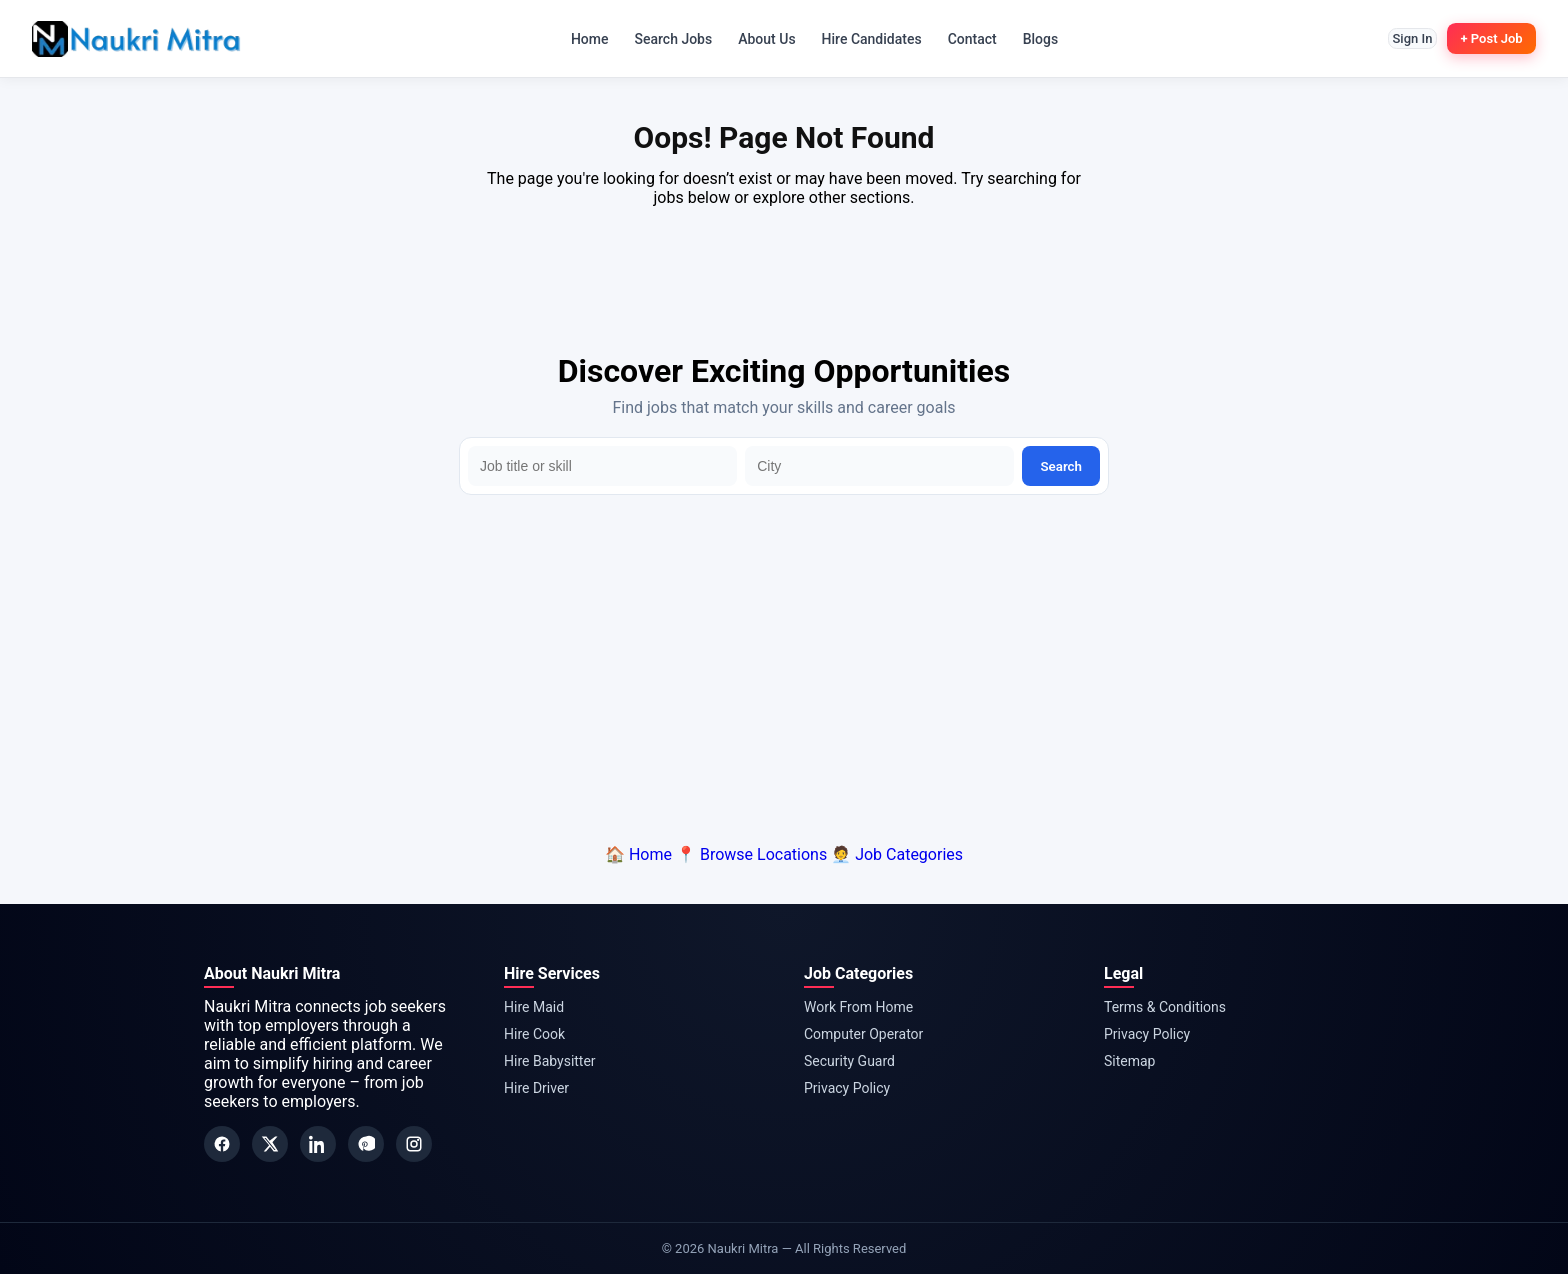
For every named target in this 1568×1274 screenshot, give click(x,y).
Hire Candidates (861, 39)
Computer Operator (863, 1034)
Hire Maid (534, 1007)
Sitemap (1129, 1061)
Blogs (1030, 39)
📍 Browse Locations (751, 854)
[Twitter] (270, 1144)
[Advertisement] (784, 665)
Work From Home (858, 1007)
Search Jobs (663, 39)
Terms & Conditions (1165, 1007)
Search (1061, 466)
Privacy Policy (847, 1088)
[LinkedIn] (318, 1144)
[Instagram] (414, 1144)
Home (579, 39)
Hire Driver (536, 1088)
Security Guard (849, 1061)
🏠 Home (638, 854)
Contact (961, 39)
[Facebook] (222, 1144)
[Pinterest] (366, 1144)
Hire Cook (534, 1034)
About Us (755, 39)
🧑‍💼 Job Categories (897, 854)
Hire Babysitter (550, 1061)
